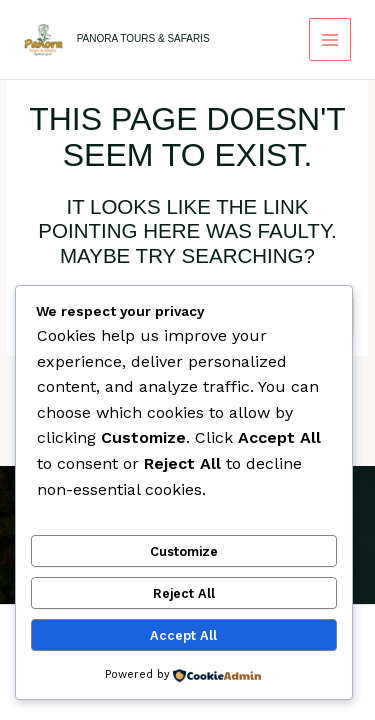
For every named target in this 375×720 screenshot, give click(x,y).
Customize (184, 551)
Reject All (184, 593)
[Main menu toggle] (330, 39)
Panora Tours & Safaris (143, 38)
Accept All (183, 635)
